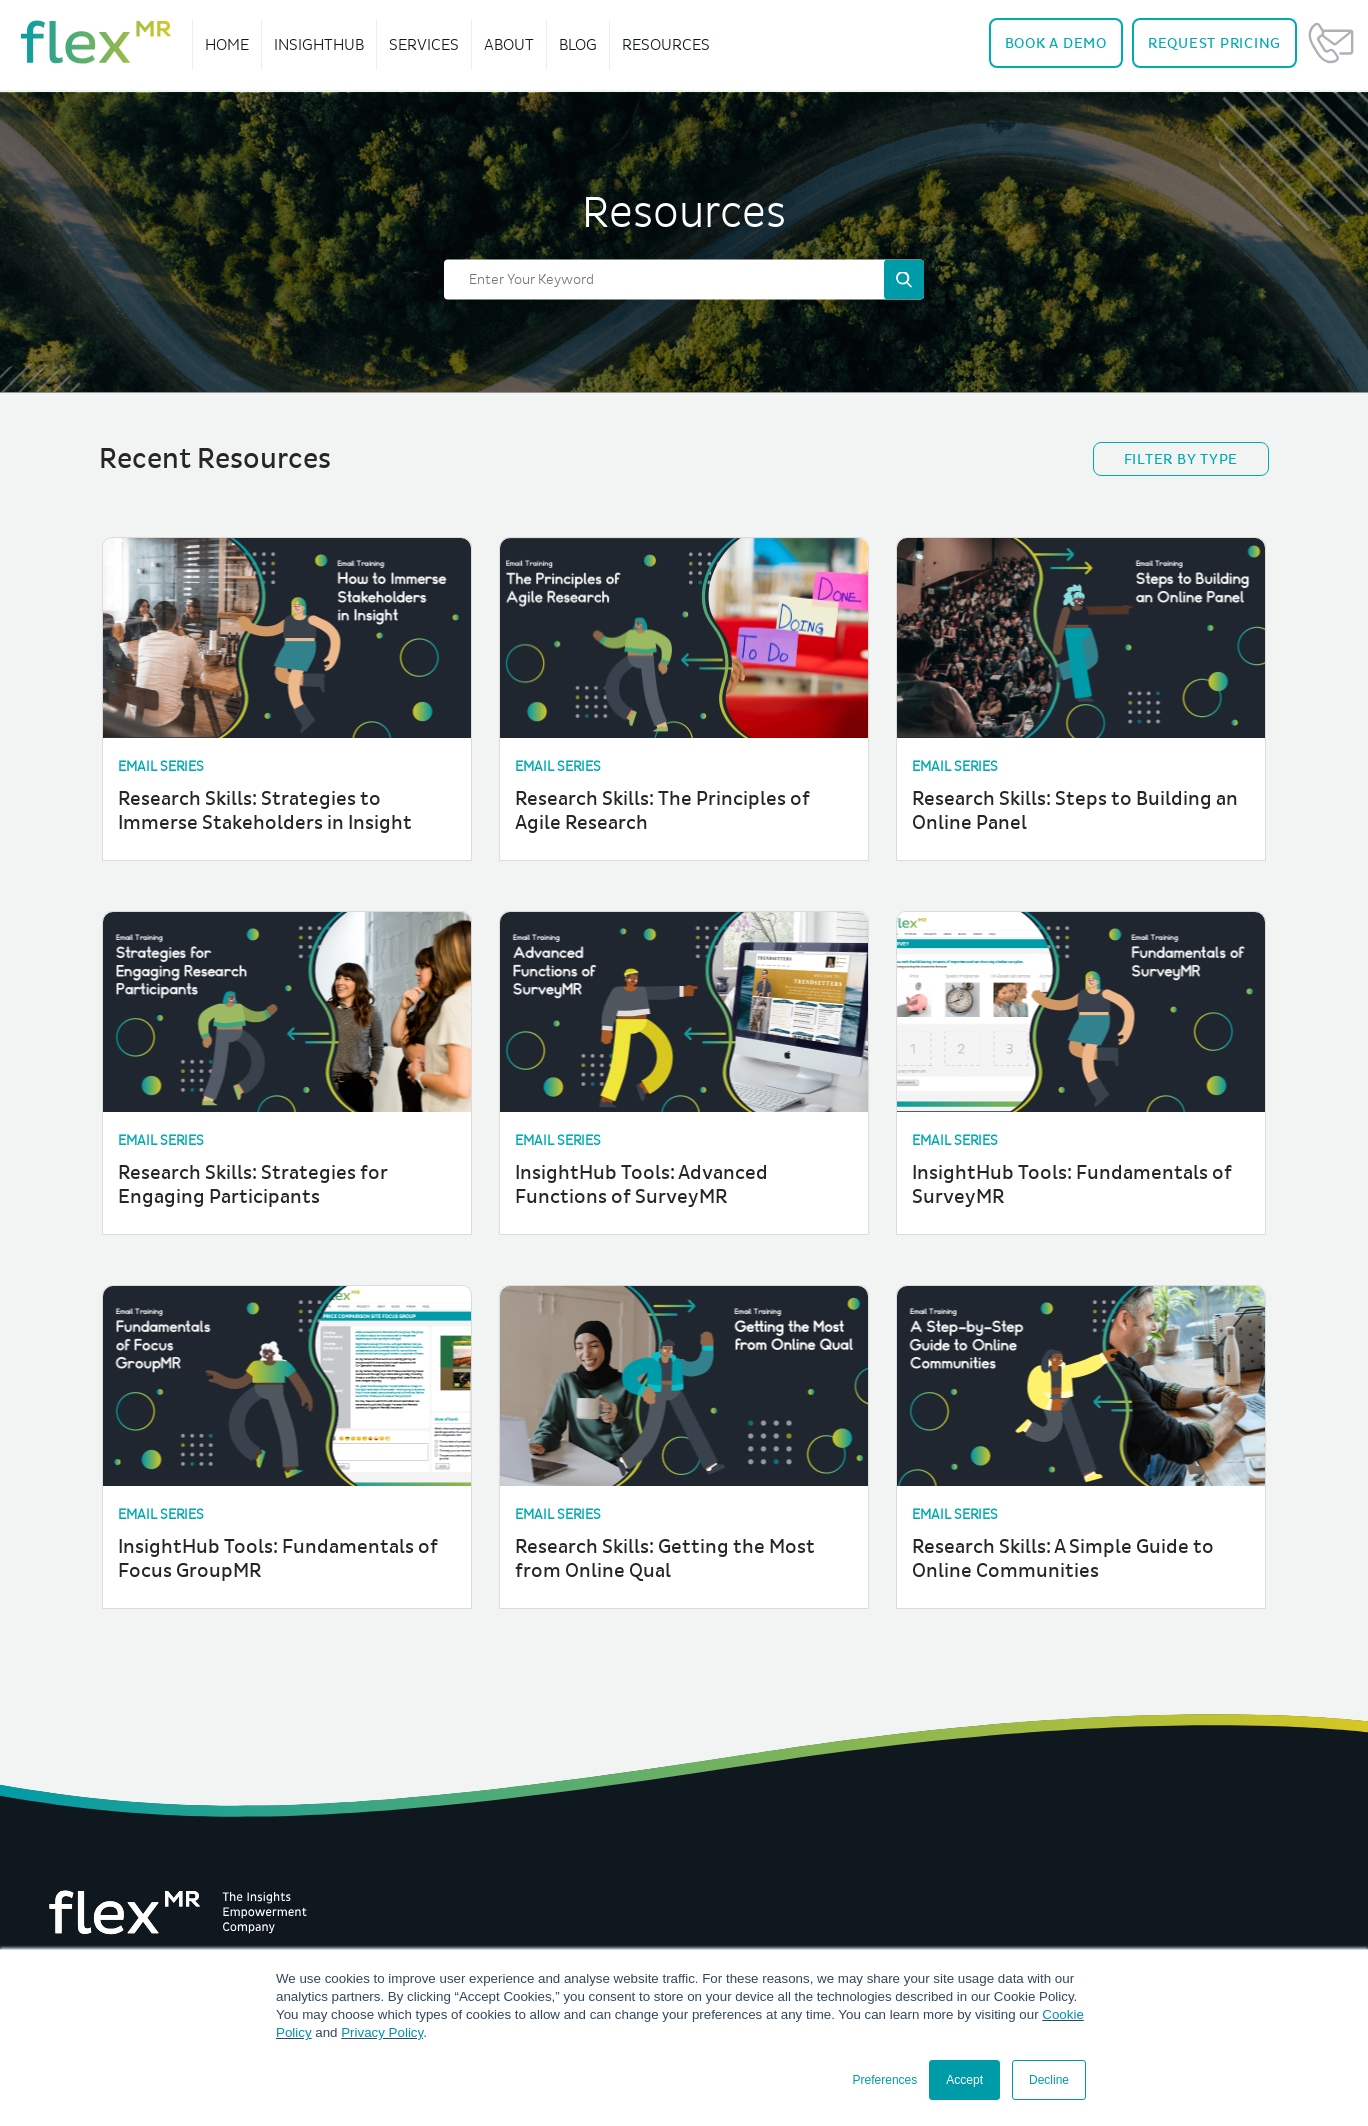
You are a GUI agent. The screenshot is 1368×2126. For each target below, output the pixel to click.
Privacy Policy (382, 2032)
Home (227, 44)
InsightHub (319, 44)
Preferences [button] (885, 2080)
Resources (666, 44)
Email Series (161, 766)
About (509, 44)
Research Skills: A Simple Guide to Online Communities (1063, 1559)
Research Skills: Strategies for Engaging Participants (253, 1185)
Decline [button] (1049, 2080)
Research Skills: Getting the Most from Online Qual (665, 1559)
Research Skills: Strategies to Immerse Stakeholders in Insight (265, 811)
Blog (578, 44)
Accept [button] (964, 2080)
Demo (1056, 43)
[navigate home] (96, 42)
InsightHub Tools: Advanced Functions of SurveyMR (641, 1185)
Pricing (1214, 43)
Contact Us (1331, 43)
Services (424, 44)
